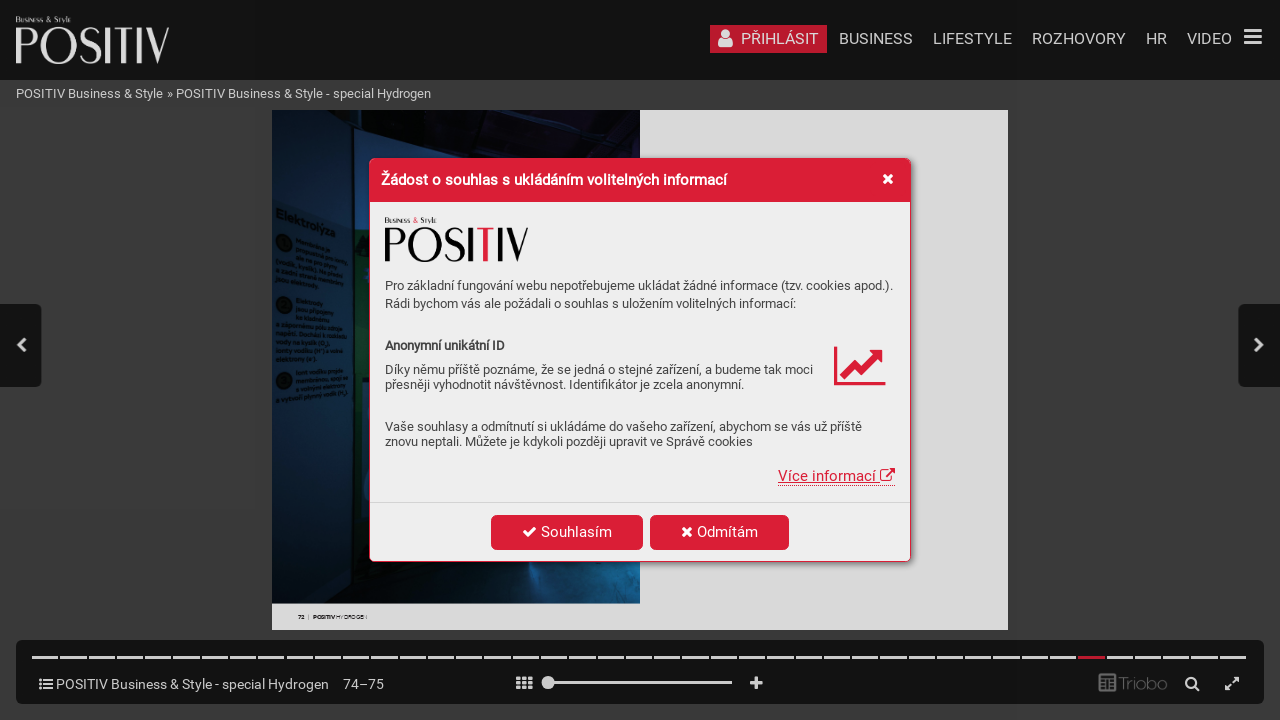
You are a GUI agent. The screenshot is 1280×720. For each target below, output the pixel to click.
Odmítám (719, 532)
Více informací (836, 476)
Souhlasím (567, 532)
